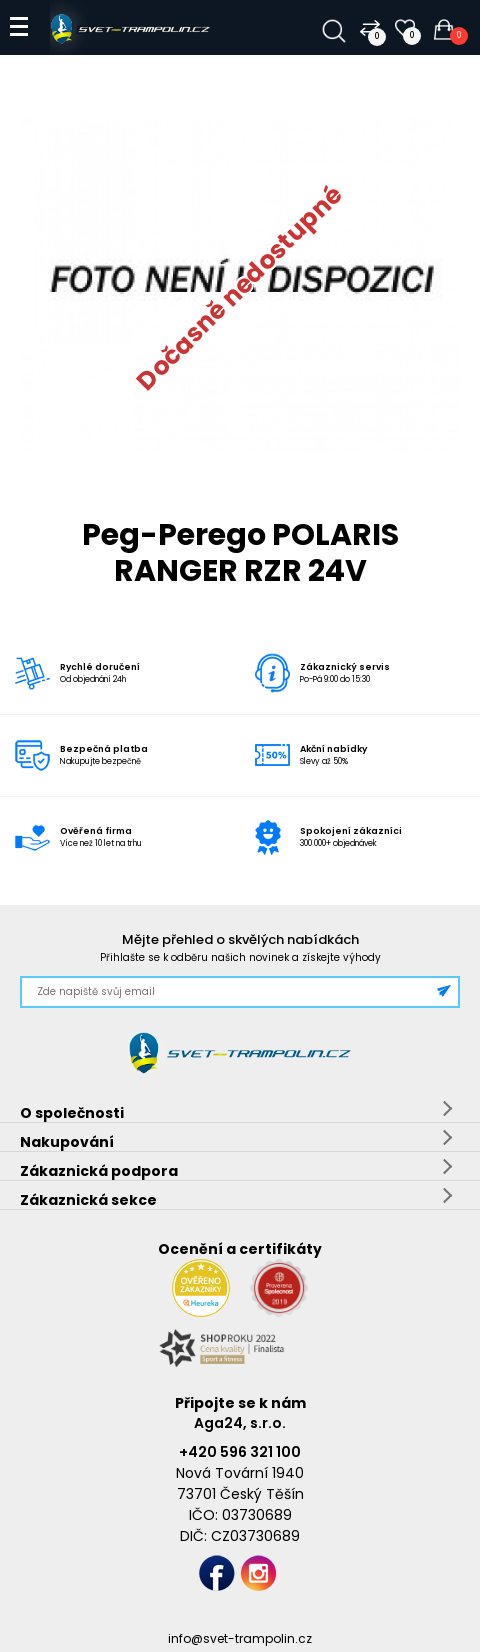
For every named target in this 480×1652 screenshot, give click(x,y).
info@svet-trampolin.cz (240, 1638)
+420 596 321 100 (240, 1452)
